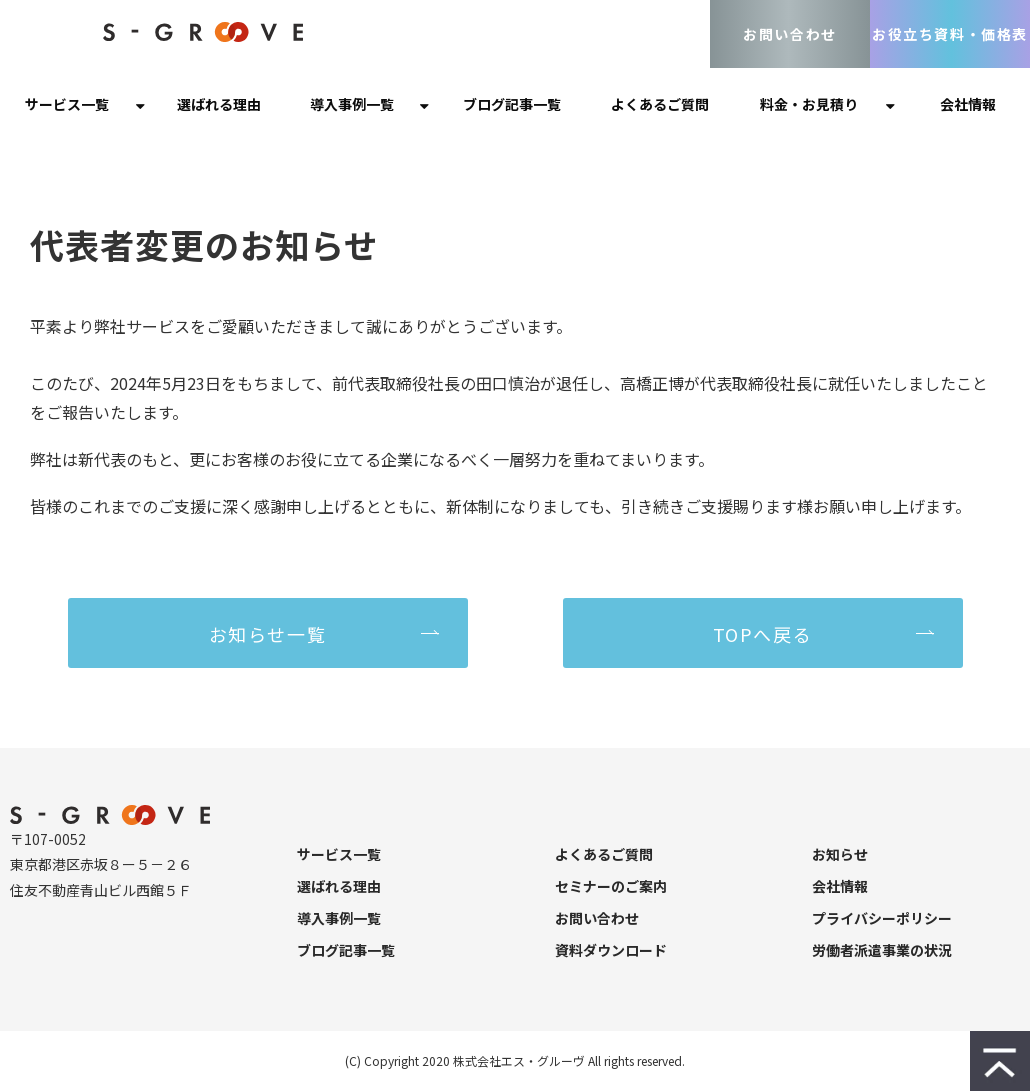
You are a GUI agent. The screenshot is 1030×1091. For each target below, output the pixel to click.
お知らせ (840, 854)
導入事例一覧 (352, 104)
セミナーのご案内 (611, 886)
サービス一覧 (67, 104)
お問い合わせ (790, 34)
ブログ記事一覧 (512, 104)
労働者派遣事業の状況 (882, 950)
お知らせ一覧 (268, 634)
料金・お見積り (809, 104)
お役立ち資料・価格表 (950, 34)
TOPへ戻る (763, 634)
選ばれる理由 (219, 104)
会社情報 (968, 104)
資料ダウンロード (611, 950)
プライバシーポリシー (882, 918)
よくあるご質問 (660, 104)
